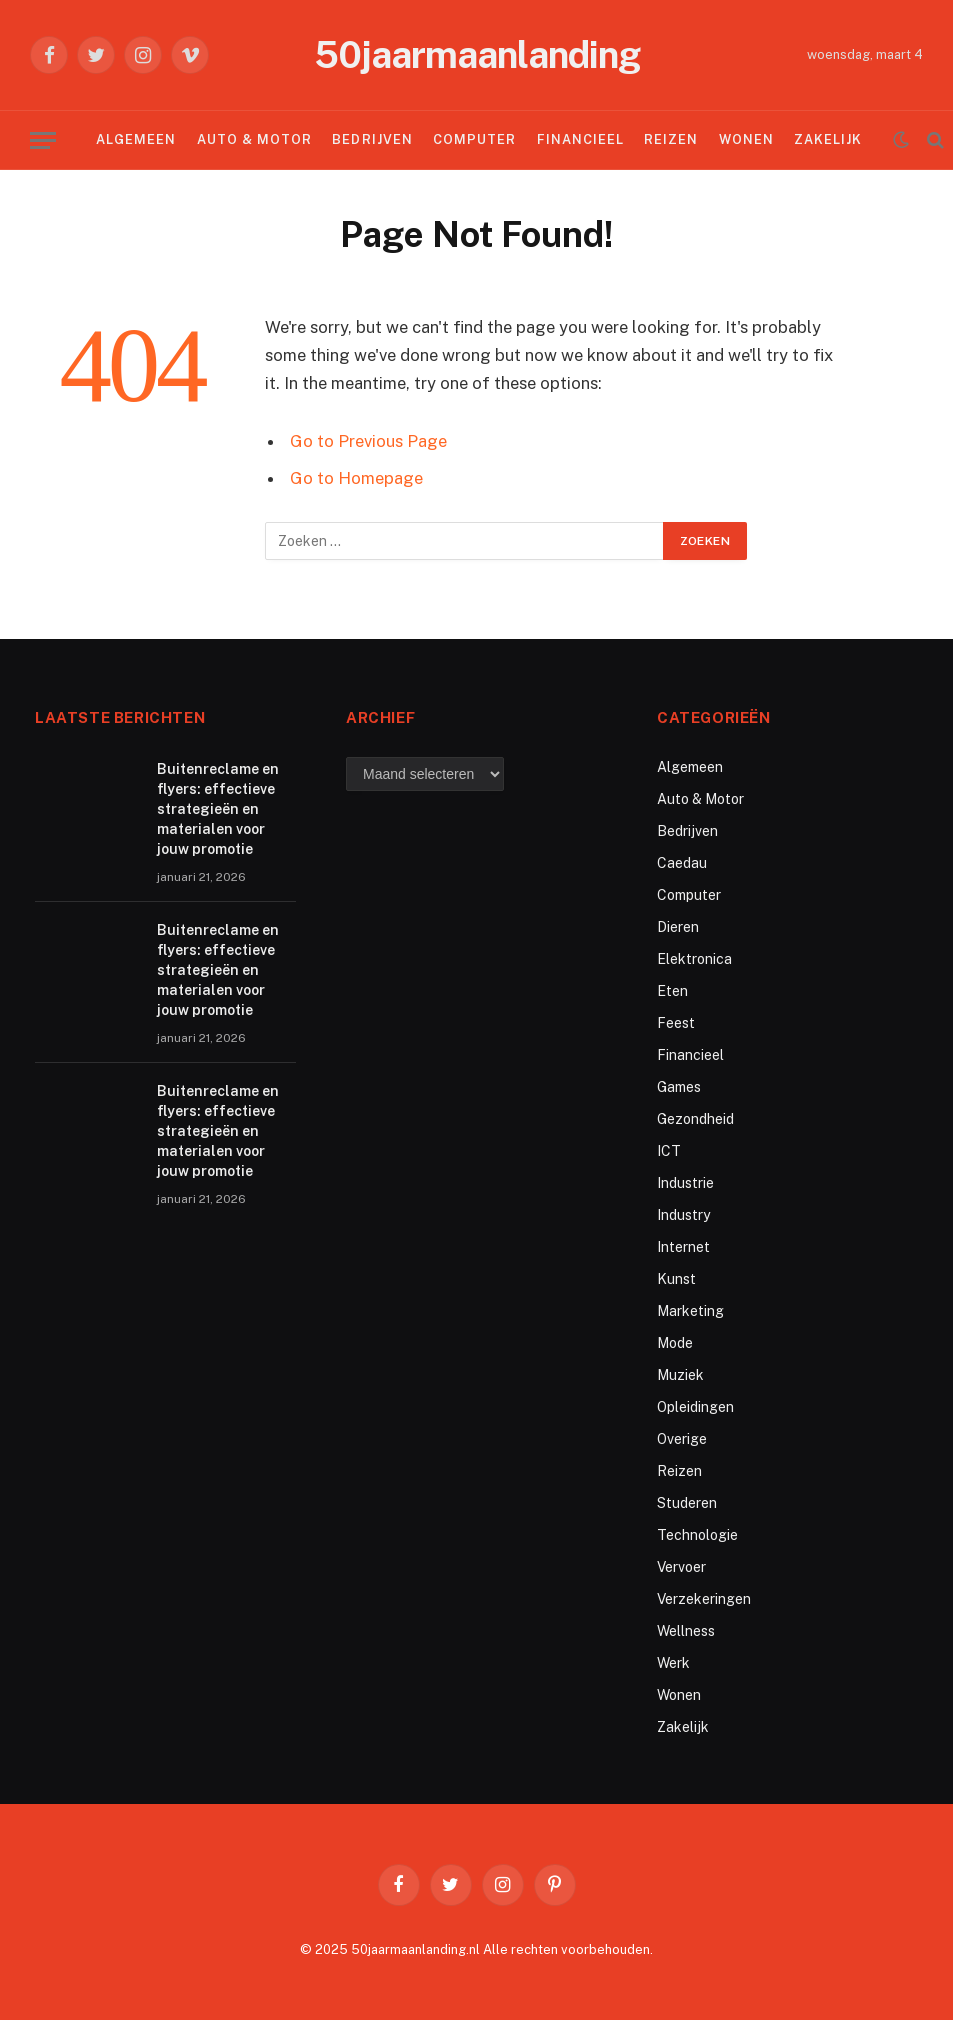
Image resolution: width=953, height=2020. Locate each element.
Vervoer (681, 1567)
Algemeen (136, 139)
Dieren (678, 927)
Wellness (686, 1631)
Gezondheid (695, 1119)
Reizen (671, 139)
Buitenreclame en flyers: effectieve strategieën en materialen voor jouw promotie (218, 809)
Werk (673, 1663)
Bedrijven (372, 139)
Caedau (682, 863)
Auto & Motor (254, 139)
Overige (682, 1439)
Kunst (676, 1279)
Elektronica (694, 959)
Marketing (690, 1311)
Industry (683, 1215)
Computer (474, 139)
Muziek (680, 1375)
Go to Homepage (356, 478)
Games (679, 1087)
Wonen (746, 139)
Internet (683, 1247)
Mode (675, 1343)
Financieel (580, 139)
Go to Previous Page (368, 441)
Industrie (685, 1183)
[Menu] (43, 140)
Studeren (687, 1503)
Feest (676, 1023)
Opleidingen (695, 1407)
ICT (669, 1151)
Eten (672, 991)
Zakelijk (828, 139)
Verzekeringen (704, 1599)
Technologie (697, 1535)
